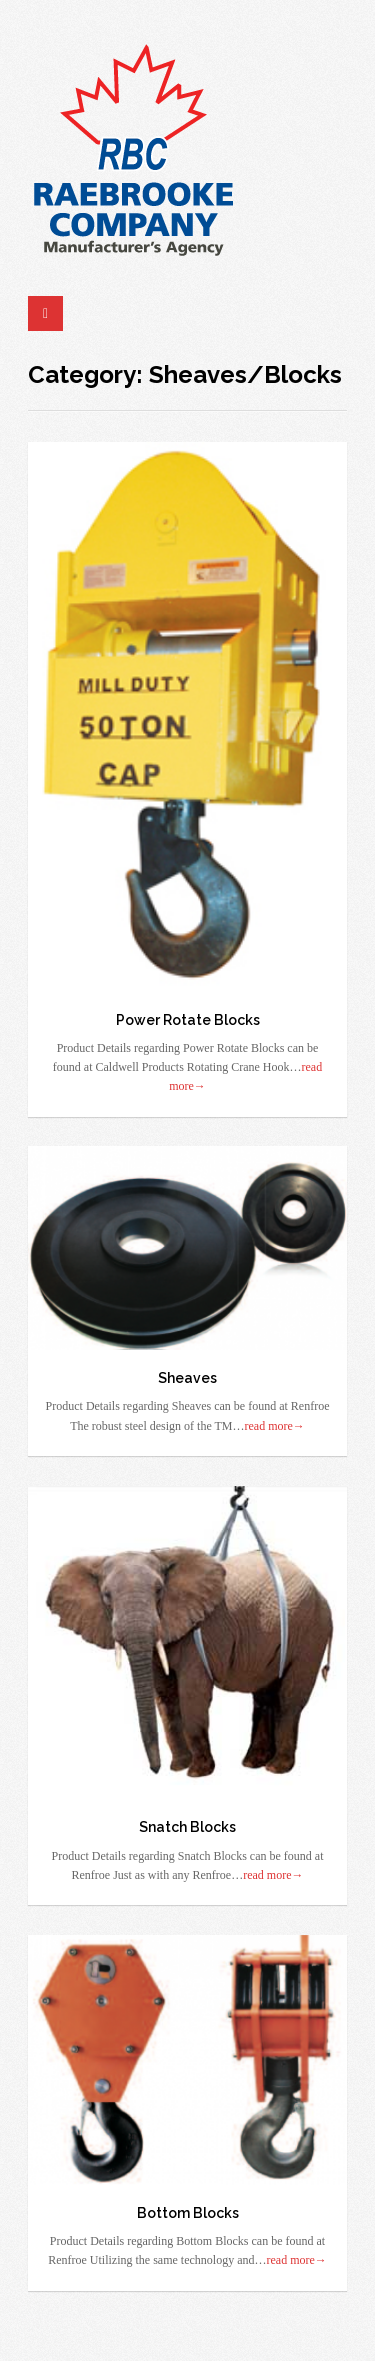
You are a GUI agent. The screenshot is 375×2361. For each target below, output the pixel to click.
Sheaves (187, 1378)
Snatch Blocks (187, 1827)
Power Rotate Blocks (188, 1020)
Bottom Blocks (188, 2213)
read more (275, 1426)
